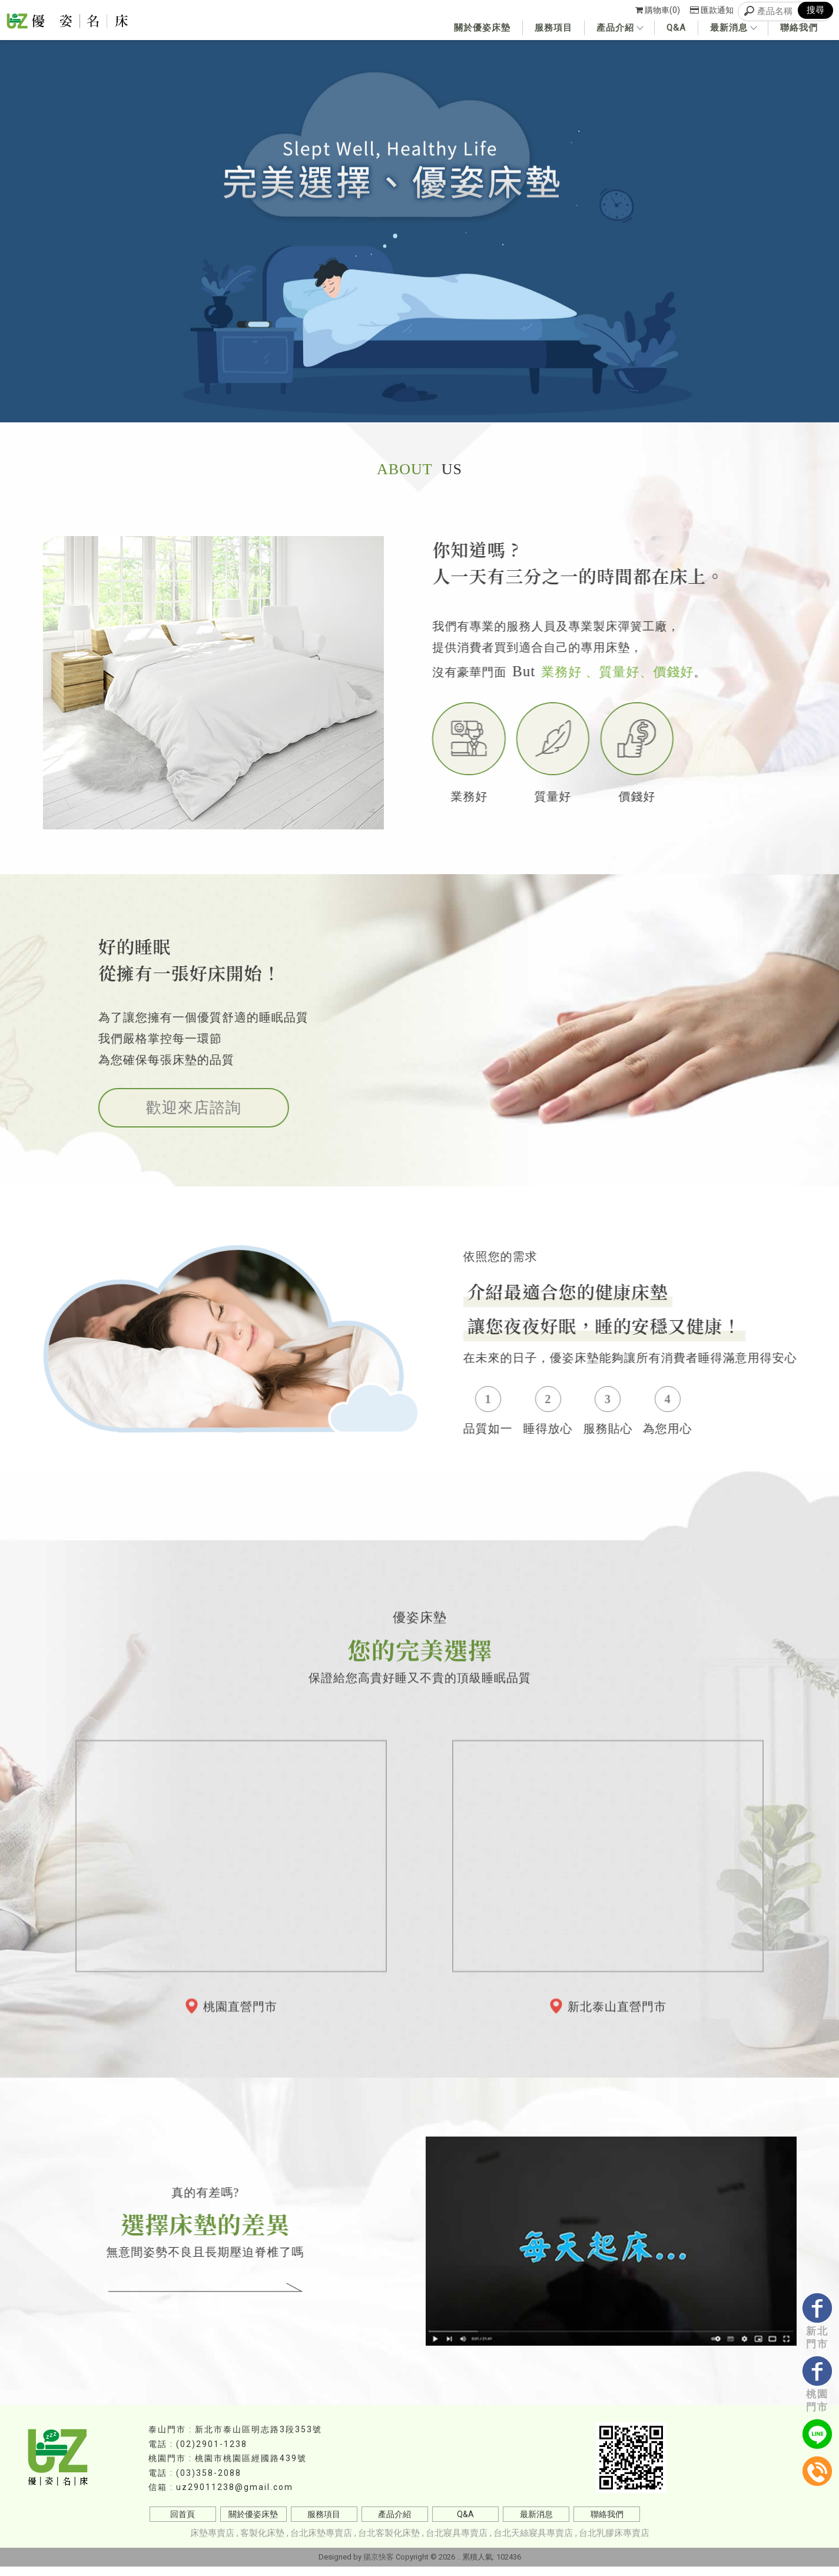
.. (458, 2566)
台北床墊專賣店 (321, 2542)
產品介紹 (619, 27)
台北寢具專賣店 (457, 2542)
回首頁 (182, 2523)
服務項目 (553, 27)
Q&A (676, 27)
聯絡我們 (799, 27)
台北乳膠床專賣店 (614, 2542)
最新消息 (733, 27)
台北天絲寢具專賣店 (533, 2542)
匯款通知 (712, 10)
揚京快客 (378, 2566)
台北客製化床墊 (389, 2542)
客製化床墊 (262, 2542)
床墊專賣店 (212, 2542)
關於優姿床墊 (482, 27)
